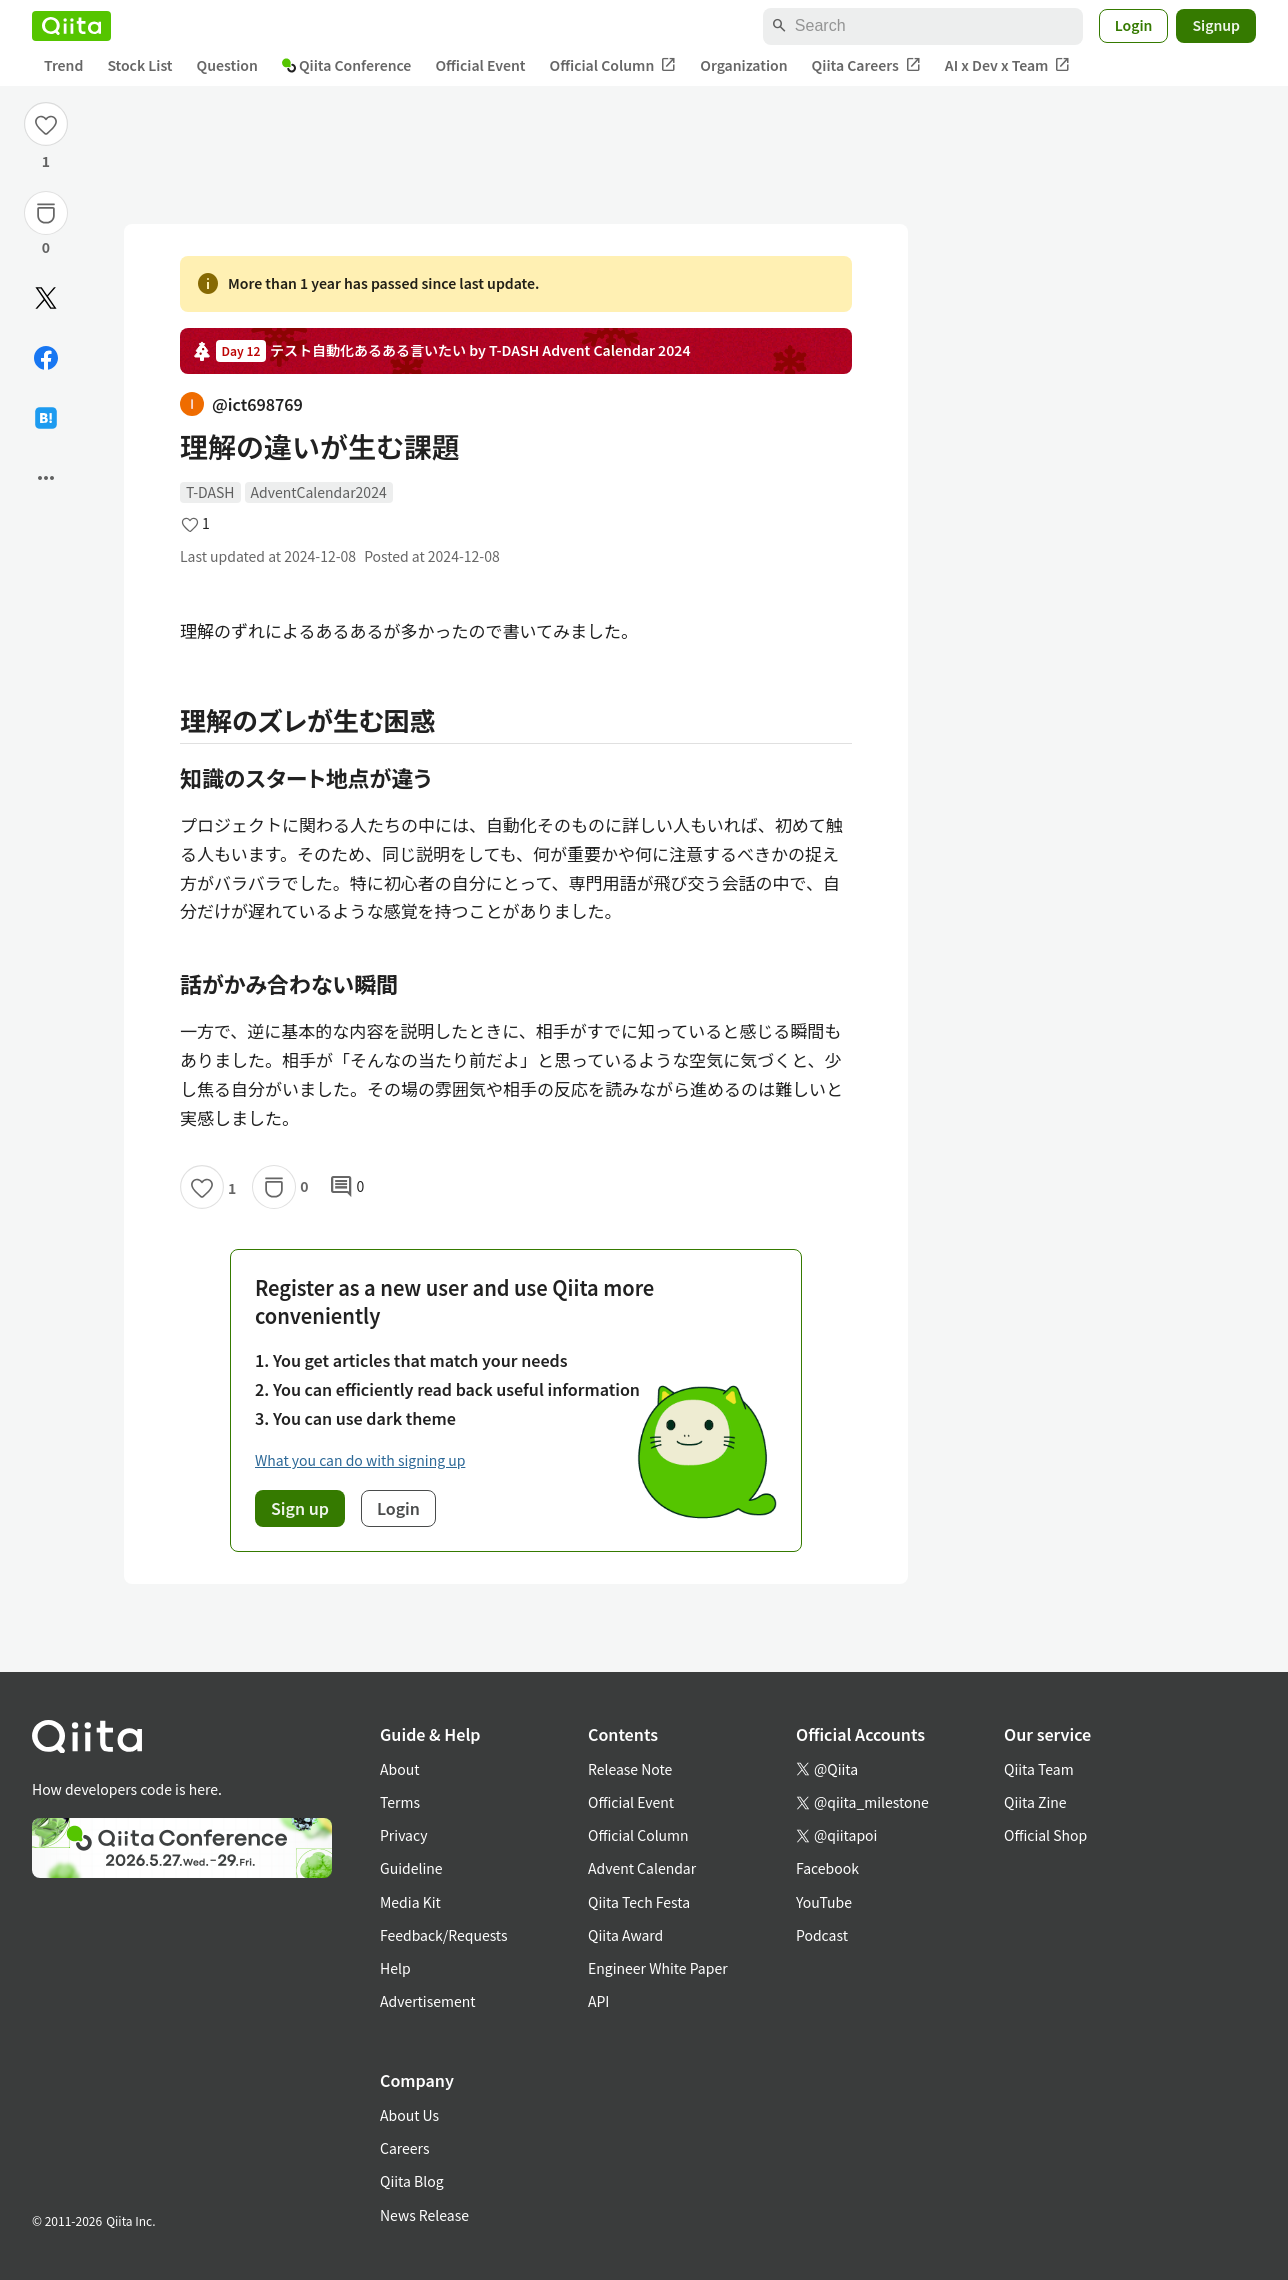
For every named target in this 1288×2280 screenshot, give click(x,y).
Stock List (139, 65)
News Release (424, 2215)
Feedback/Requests (444, 1935)
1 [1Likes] (46, 161)
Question (227, 65)
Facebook (827, 1868)
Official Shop (1045, 1835)
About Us (409, 2115)
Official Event (480, 65)
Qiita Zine (1035, 1802)
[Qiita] (71, 26)
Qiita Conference (347, 65)
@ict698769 (241, 404)
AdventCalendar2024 (319, 492)
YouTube (824, 1902)
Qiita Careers (866, 65)
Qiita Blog (412, 2181)
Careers (404, 2148)
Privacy (403, 1835)
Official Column (613, 65)
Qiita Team (1039, 1769)
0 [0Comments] (347, 1187)
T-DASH (210, 492)
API (598, 2001)
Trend (63, 65)
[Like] (46, 124)
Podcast (822, 1935)
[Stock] (46, 213)
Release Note (630, 1769)
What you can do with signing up (360, 1460)
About (399, 1769)
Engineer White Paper (658, 1968)
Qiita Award (625, 1935)
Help (395, 1968)
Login (1134, 25)
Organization (743, 65)
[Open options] (46, 478)
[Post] (46, 298)
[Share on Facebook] (46, 358)
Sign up (300, 1508)
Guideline (411, 1868)
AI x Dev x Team (1008, 65)
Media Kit (410, 1902)
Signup (1216, 25)
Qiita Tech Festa (639, 1902)
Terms (400, 1802)
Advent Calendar (642, 1868)
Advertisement (428, 2001)
